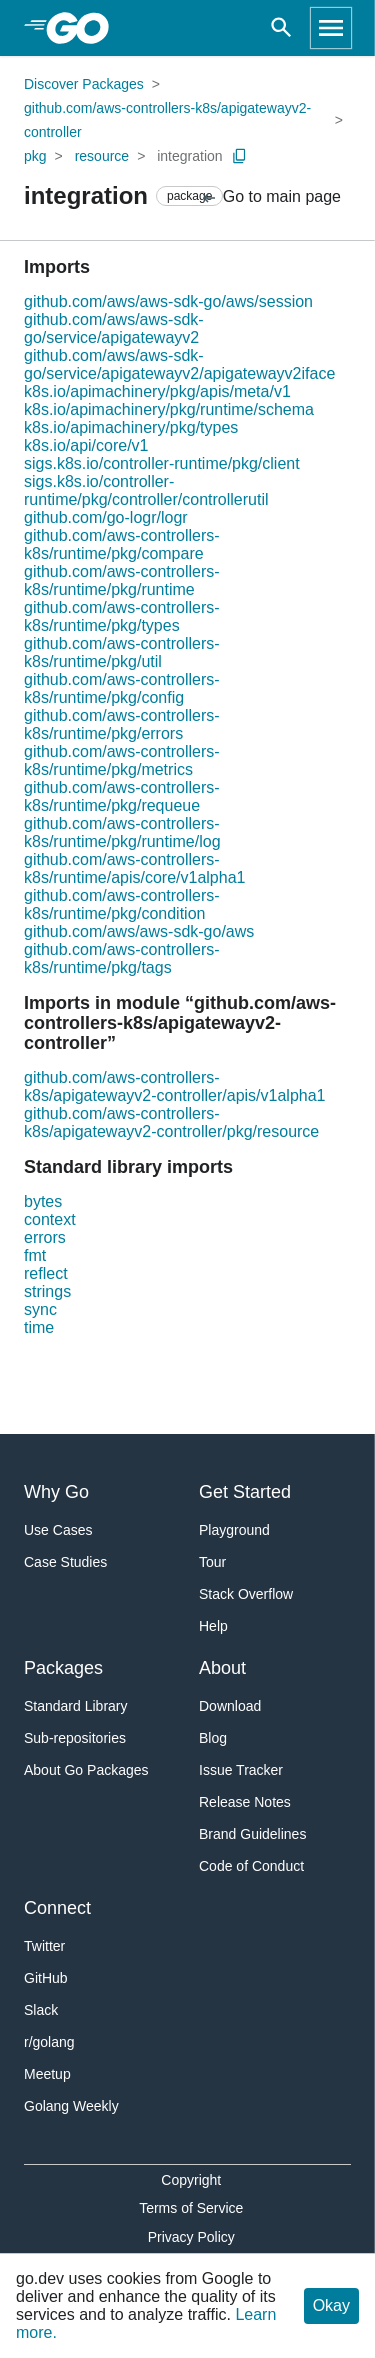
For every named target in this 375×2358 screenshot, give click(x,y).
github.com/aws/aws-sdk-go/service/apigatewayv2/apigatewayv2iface (179, 364)
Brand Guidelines (252, 1834)
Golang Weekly (71, 2106)
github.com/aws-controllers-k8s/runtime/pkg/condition (122, 904)
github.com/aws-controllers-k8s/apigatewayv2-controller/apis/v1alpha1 (175, 1086)
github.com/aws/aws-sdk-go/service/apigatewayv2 (114, 328)
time (39, 1327)
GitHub (46, 1978)
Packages (63, 1668)
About (222, 1668)
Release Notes (245, 1802)
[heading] (84, 28)
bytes (43, 1201)
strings (47, 1291)
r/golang (49, 2042)
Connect (57, 1908)
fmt (35, 1255)
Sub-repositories (75, 1738)
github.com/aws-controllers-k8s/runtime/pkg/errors (122, 724)
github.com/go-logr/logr (106, 517)
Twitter (44, 1946)
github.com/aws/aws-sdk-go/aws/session (168, 301)
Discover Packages (84, 84)
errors (45, 1237)
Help (213, 1626)
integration (189, 156)
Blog (213, 1738)
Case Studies (65, 1562)
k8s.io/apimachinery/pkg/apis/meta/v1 (157, 391)
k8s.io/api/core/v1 (86, 445)
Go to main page (270, 197)
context (50, 1219)
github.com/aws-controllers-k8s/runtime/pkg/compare (122, 544)
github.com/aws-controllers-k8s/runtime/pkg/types (122, 616)
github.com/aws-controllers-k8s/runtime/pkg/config (122, 688)
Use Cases (58, 1530)
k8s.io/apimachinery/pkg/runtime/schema (169, 409)
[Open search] (281, 28)
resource (102, 156)
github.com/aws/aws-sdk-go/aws (139, 931)
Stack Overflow (246, 1594)
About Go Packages (86, 1770)
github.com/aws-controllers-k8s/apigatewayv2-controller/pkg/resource (171, 1122)
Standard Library (76, 1706)
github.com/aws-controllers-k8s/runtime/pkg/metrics (122, 760)
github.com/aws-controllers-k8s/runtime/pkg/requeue (122, 796)
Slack (41, 2010)
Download (230, 1706)
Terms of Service (191, 2208)
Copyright (191, 2180)
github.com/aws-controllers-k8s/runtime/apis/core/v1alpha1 (134, 868)
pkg (35, 156)
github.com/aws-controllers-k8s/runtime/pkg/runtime (122, 580)
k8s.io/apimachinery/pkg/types (131, 427)
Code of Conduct (251, 1866)
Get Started (245, 1492)
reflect (46, 1273)
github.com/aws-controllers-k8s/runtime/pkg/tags (122, 958)
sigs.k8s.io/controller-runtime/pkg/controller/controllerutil (146, 490)
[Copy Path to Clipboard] (240, 156)
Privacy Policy (191, 2237)
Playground (234, 1530)
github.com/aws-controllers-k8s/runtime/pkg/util (122, 652)
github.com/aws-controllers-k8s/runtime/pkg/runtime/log (122, 832)
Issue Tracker (241, 1770)
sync (40, 1309)
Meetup (47, 2074)
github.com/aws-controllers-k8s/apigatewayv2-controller (167, 120)
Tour (212, 1562)
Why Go (56, 1492)
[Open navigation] (331, 28)
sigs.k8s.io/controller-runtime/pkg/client (162, 463)
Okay (331, 2305)
